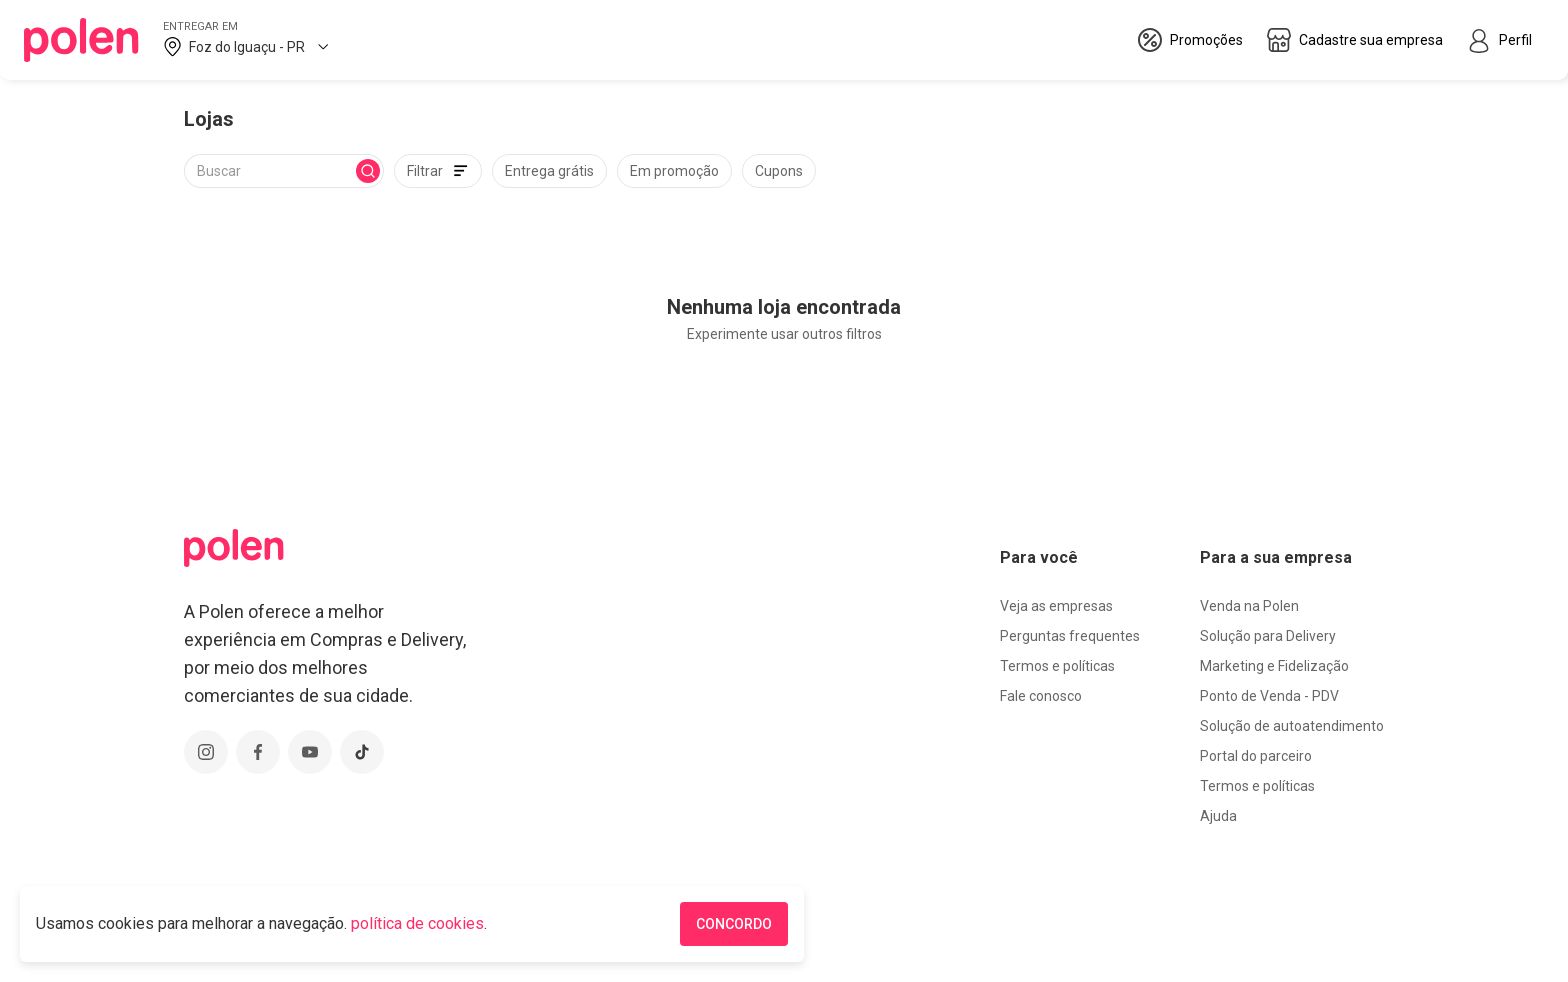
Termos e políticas (1057, 666)
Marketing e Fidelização (1274, 666)
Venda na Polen (1249, 606)
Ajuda (1218, 816)
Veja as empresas (1056, 606)
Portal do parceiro (1256, 756)
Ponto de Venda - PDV (1269, 696)
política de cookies (417, 923)
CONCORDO (734, 924)
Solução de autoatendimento (1292, 726)
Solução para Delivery (1268, 636)
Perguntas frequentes (1070, 636)
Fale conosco (1041, 696)
